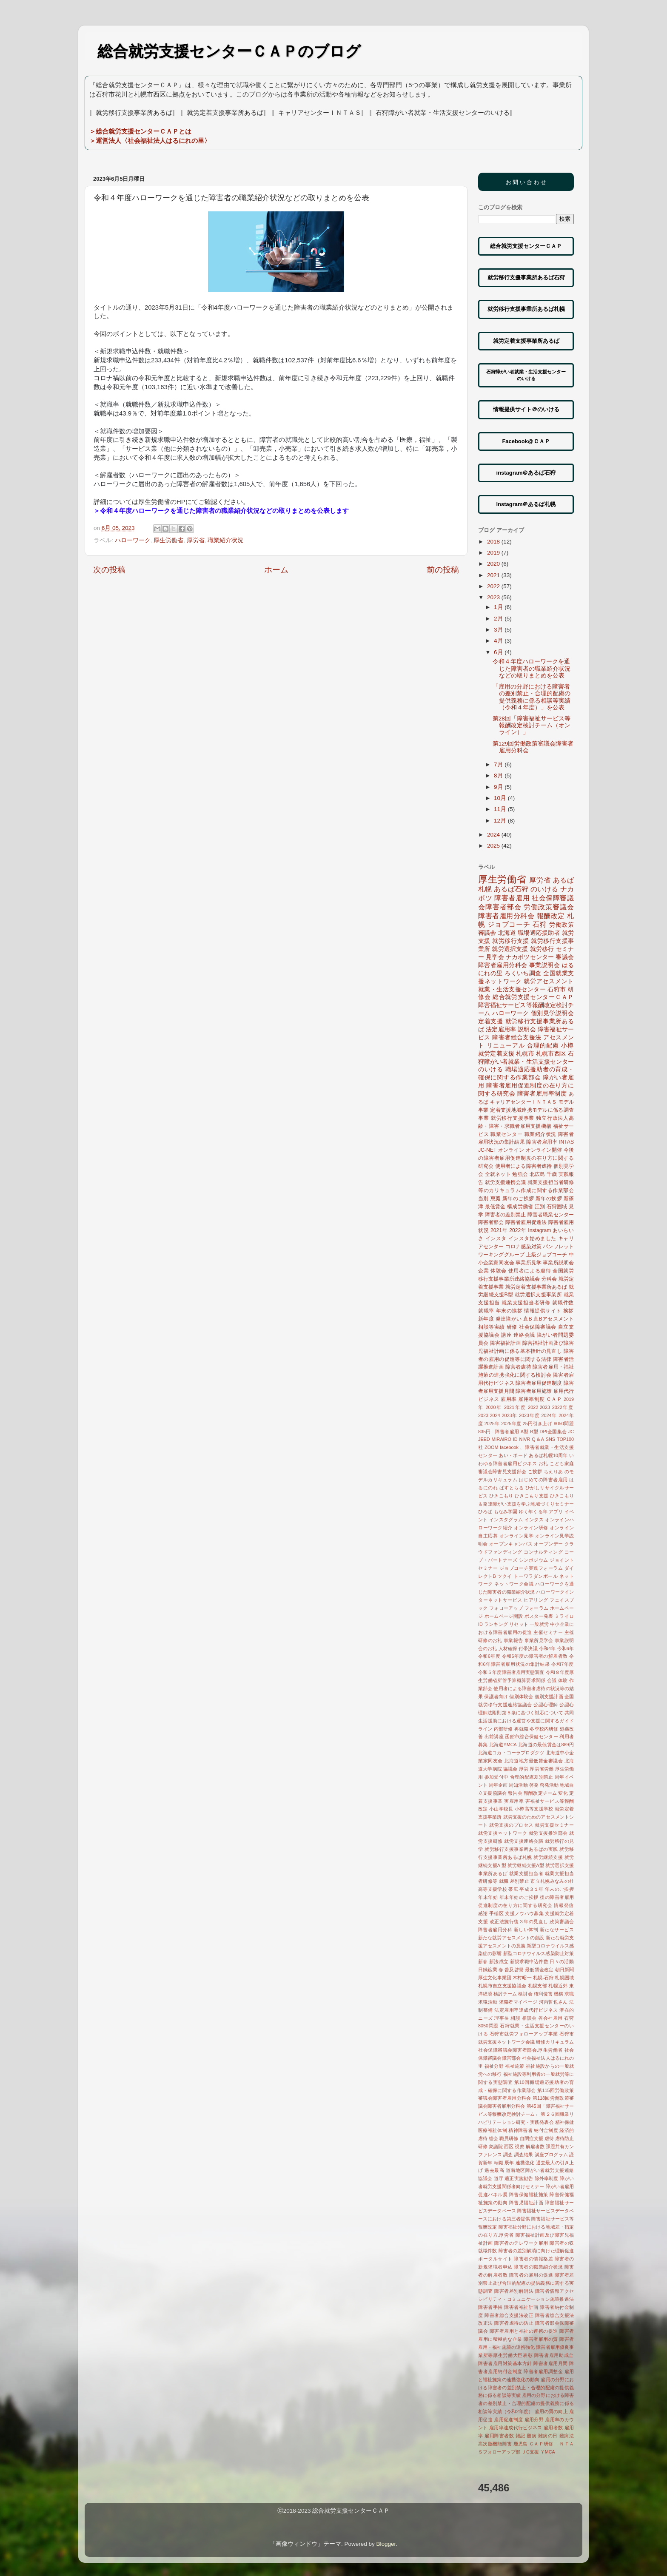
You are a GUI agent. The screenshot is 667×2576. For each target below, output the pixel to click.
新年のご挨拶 (518, 1198)
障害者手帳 (490, 2307)
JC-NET (487, 1150)
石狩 (540, 924)
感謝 (483, 1913)
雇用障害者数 (499, 2435)
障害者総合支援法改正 (509, 2315)
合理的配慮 (543, 1045)
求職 (569, 1993)
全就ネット (498, 1174)
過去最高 (494, 2170)
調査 (508, 2154)
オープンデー (548, 1543)
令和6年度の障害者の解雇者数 (535, 1656)
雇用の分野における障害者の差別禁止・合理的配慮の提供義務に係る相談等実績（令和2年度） (526, 2403)
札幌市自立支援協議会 (502, 1985)
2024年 (549, 1415)
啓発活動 (549, 1785)
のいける (544, 889)
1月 (499, 607)
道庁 (498, 2178)
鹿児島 (520, 2443)
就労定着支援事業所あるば (536, 1287)
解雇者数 (535, 2146)
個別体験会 (521, 1696)
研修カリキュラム (555, 2041)
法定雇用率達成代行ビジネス (526, 2009)
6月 (499, 652)
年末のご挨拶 (559, 1889)
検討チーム (505, 1993)
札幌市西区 (551, 1053)
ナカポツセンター (530, 957)
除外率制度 (547, 2178)
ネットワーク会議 (513, 1583)
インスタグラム (506, 1519)
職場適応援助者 (539, 933)
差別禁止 (519, 1881)
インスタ (496, 1238)
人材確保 (508, 1648)
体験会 (498, 1271)
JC (571, 1431)
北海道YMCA (503, 1744)
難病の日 (548, 2435)
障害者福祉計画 (521, 2307)
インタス (534, 1519)
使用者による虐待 (529, 1271)
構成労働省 (520, 1207)
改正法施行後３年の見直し (519, 1921)
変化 (562, 1793)
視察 (519, 2146)
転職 (498, 2162)
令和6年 (565, 1648)
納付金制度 (546, 2130)
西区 (508, 2146)
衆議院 (496, 2146)
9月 (499, 787)
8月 (499, 775)
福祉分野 (494, 2066)
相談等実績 (491, 1327)
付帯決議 (528, 1648)
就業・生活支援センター (512, 989)
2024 (494, 834)
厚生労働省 (168, 540)
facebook (509, 1447)
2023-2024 (489, 1415)
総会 (493, 2138)
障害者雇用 (512, 898)
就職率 (486, 1311)
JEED (484, 1439)
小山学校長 (501, 1808)
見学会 (495, 957)
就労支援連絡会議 (523, 1841)
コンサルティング (543, 1551)
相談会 (529, 2018)
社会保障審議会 (537, 1327)
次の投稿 (109, 569)
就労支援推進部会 (548, 1833)
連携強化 (525, 2162)
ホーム (276, 569)
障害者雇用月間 (550, 2363)
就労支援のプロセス (511, 1824)
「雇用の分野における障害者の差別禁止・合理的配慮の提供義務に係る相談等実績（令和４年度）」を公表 (531, 697)
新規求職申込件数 (529, 1961)
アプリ (556, 1511)
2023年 (510, 1415)
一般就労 (539, 1624)
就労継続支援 (548, 1857)
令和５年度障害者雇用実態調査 (511, 1672)
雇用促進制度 (508, 2419)
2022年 (517, 1230)
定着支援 (490, 1021)
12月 (501, 820)
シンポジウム (533, 1560)
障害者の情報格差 (533, 2258)
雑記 (520, 2435)
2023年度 (529, 1415)
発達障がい (509, 1319)
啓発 (534, 1785)
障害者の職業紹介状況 (538, 2266)
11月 (501, 809)
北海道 (507, 933)
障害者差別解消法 (513, 2291)
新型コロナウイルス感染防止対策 (538, 1953)
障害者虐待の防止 (513, 2323)
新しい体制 (526, 1929)
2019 (494, 552)
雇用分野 (534, 2419)
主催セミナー (548, 1632)
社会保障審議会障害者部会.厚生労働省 (520, 2049)
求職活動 (487, 2001)
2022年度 (563, 1407)
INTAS (566, 1142)
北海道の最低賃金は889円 (546, 1744)
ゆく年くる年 (533, 1511)
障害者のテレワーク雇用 (521, 2243)
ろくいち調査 (523, 973)
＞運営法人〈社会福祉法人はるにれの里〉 (150, 140)
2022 (494, 586)
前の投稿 (443, 569)
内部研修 (503, 1728)
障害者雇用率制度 (542, 1093)
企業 (483, 1271)
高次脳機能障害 (495, 2443)
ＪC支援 (530, 2451)
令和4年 (547, 1648)
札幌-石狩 (543, 1977)
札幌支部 (537, 1985)
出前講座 (494, 1736)
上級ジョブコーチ (546, 1255)
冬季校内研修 (544, 1728)
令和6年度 (489, 1656)
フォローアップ (506, 1608)
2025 (494, 846)
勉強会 (520, 1174)
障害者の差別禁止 (505, 1215)
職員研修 (508, 2138)
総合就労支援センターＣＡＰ (533, 997)
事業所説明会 (558, 1263)
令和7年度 (562, 1664)
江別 (540, 1207)
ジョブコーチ (508, 924)
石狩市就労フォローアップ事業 (524, 2033)
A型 (525, 1431)
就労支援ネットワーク (502, 1833)
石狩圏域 (557, 1207)
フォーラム (536, 1608)
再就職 (521, 1728)
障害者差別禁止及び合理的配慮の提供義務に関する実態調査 (526, 2283)
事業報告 (513, 1640)
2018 (494, 541)
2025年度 (511, 1423)
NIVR (524, 1439)
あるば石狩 (511, 889)
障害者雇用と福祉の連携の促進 (524, 2331)
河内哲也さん (553, 2001)
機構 (558, 1993)
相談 (515, 2018)
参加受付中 (497, 1776)
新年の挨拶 (549, 1198)
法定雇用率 (501, 1029)
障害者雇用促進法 (526, 1222)
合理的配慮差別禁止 (531, 1776)
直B (527, 1319)
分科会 (549, 1279)
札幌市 (525, 1053)
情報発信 (564, 1905)
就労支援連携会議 (505, 1182)
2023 (494, 597)
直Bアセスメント (553, 1319)
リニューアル (506, 1045)
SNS (550, 1439)
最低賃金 (495, 1207)
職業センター (506, 1134)
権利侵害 (543, 1993)
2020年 (494, 1407)
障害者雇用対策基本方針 (505, 2363)
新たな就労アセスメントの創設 (511, 1937)
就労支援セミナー (554, 1824)
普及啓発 (514, 1969)
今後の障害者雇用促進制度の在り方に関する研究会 (526, 1158)
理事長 (501, 2018)
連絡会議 (524, 1335)
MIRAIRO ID (505, 1439)
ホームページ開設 (504, 1616)
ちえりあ (553, 1471)
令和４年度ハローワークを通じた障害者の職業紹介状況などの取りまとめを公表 (531, 668)
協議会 (510, 1768)
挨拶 (568, 1311)
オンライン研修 (531, 1527)
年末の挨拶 (509, 1311)
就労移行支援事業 (512, 1118)
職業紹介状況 (225, 540)
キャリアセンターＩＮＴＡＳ (523, 1102)
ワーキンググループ (501, 1255)
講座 (506, 1335)
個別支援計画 (549, 1696)
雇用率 (508, 1399)
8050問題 (564, 1423)
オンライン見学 (516, 1535)
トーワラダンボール (536, 1576)
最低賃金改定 (539, 1969)
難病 (531, 2435)
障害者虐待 (518, 1367)
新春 (483, 1961)
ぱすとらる (511, 1487)
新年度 (486, 1319)
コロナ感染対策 (523, 1247)
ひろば (485, 1511)
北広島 (537, 1174)
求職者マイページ (518, 2001)
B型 (534, 1431)
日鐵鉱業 (487, 1969)
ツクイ (504, 1576)
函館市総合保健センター (531, 1736)
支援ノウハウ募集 (524, 1913)
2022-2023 (539, 1407)
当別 (483, 1198)
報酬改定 (551, 915)
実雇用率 (514, 1801)
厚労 (523, 1768)
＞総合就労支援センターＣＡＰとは (140, 131)
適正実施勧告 (519, 2178)
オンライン (511, 1150)
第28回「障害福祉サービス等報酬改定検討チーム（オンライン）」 (531, 725)
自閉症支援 (531, 2138)
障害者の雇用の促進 (531, 2274)
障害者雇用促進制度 (539, 1383)
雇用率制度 (531, 1399)
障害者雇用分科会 (502, 965)
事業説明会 (544, 965)
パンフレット (558, 1247)
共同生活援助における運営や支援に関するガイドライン (526, 1720)
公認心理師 (545, 1704)
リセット (518, 1624)
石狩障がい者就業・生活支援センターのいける (526, 1061)
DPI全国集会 (553, 1431)
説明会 (527, 1029)
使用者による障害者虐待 (523, 1166)
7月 (499, 764)
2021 (494, 575)
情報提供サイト (543, 1311)
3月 (499, 629)
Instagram (539, 1230)
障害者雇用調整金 (543, 2371)
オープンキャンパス (511, 1543)
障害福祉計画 (505, 1343)
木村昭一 (522, 1977)
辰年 (509, 2162)
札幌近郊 (557, 1985)
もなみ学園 (506, 1511)
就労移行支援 (510, 941)
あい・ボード (513, 1455)
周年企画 (498, 1785)
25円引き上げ (538, 1423)
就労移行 (542, 949)
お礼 (543, 1463)
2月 (499, 618)
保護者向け (496, 1696)
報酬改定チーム (540, 1793)
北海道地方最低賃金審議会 (533, 1760)
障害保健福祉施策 (528, 2194)
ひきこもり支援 (531, 1495)
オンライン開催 (544, 1150)
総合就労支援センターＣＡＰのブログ (229, 51)
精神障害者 (520, 2130)
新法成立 (498, 1961)
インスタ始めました (532, 1238)
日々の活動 (562, 1961)
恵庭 (495, 1198)
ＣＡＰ (554, 1399)
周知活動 (518, 1785)
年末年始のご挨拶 (519, 1897)
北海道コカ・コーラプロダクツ (511, 1752)
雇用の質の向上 (551, 2411)
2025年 (492, 1423)
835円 (484, 1431)
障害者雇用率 (541, 1142)
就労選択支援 (510, 949)
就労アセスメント (549, 981)
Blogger (386, 2544)
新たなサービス (557, 1929)
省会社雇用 (550, 2018)
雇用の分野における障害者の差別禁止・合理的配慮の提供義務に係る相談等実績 (526, 2387)
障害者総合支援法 (517, 1037)
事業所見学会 (538, 1640)
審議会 (565, 957)
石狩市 (556, 989)
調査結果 (523, 2154)
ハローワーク (133, 540)
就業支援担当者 (526, 1873)
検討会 (525, 1993)
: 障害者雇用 (505, 1431)
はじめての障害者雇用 (543, 1479)
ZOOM (491, 1447)
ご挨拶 (535, 1471)
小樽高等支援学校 (534, 1808)
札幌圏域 (564, 1977)
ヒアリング (536, 1600)
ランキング (496, 1624)
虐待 (549, 2138)
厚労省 (196, 540)
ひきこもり (501, 1495)
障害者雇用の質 (541, 2339)
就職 (504, 1881)
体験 (563, 1680)
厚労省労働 (541, 1768)
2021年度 (515, 1407)
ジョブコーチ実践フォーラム (531, 1568)
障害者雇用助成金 (554, 2355)
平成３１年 (531, 1889)
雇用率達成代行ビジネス (515, 2427)
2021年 (498, 1230)
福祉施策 (514, 2066)
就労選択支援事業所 (538, 1295)
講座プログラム (551, 2154)
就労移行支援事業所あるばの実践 (521, 1849)
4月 (499, 641)
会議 (552, 1680)
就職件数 (563, 1303)
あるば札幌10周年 (548, 1455)
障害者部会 (491, 1222)
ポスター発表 (538, 1616)
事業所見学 (529, 1263)
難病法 (566, 2435)
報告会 (515, 1793)
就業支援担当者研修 (526, 1303)
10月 (501, 798)
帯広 (513, 1889)
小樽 (567, 1045)
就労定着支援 (496, 1053)
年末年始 (488, 1897)
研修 (512, 1327)
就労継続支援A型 (525, 1865)
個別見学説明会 (552, 1013)
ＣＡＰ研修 (541, 2443)
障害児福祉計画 (526, 2202)
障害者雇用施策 (534, 1391)
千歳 (552, 1174)
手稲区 (496, 1913)
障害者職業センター (550, 1215)
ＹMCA (547, 2451)
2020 (494, 564)
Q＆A (538, 1439)
